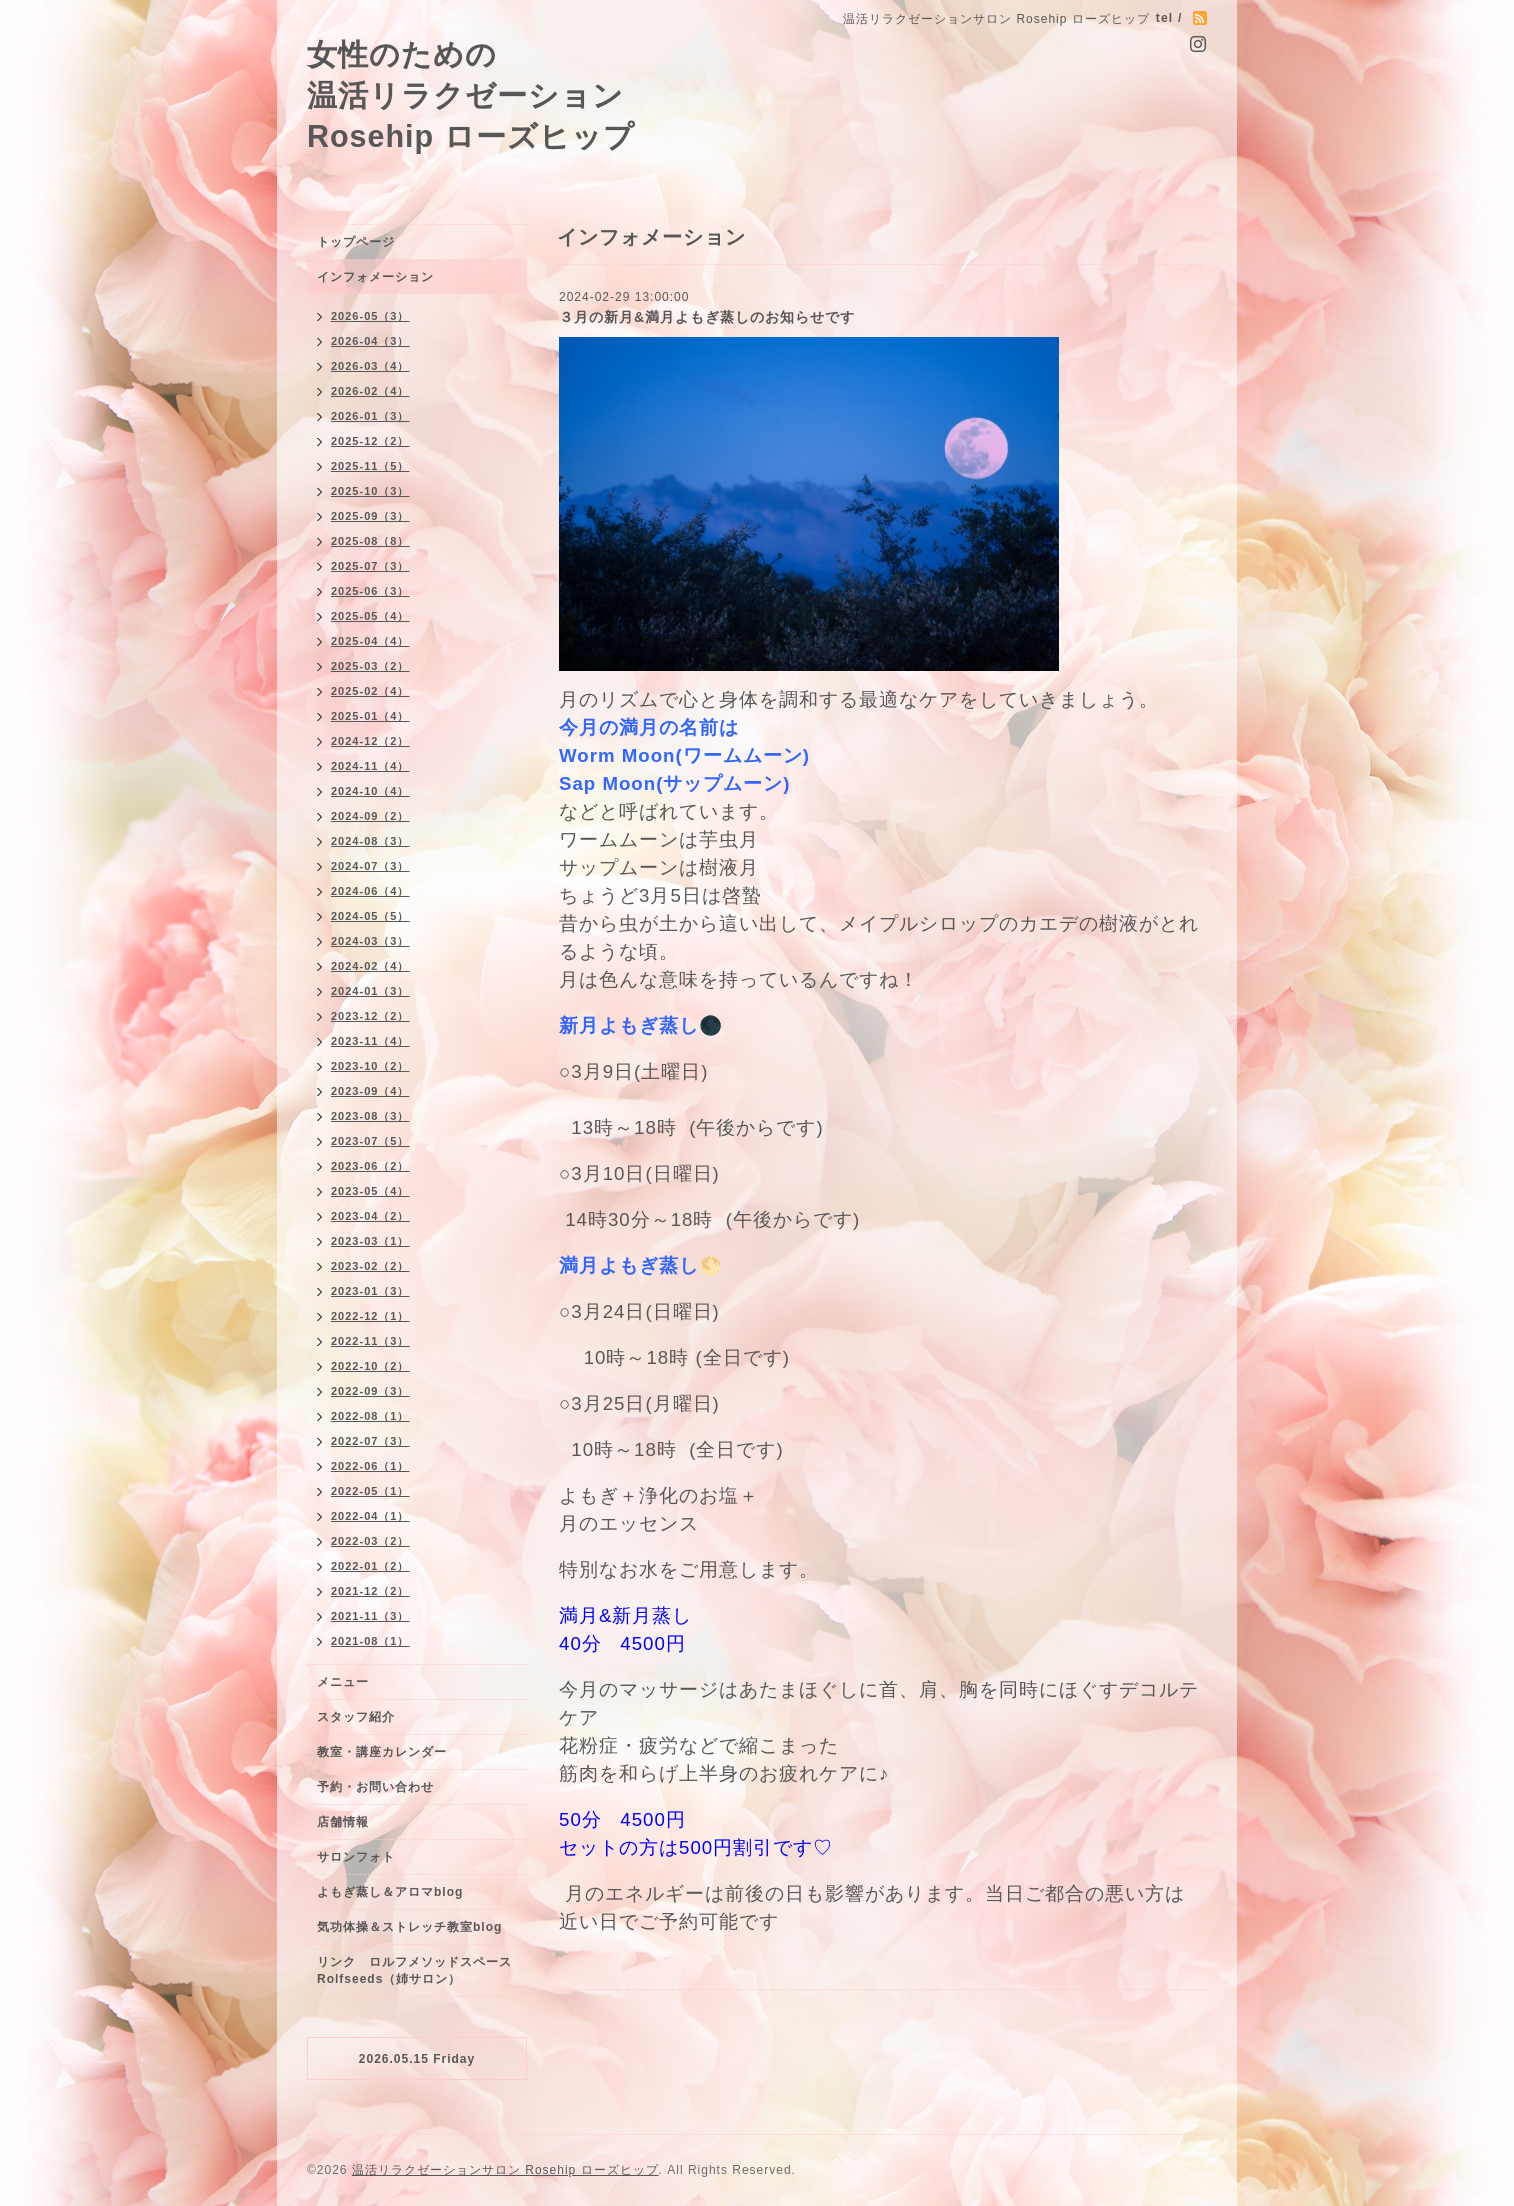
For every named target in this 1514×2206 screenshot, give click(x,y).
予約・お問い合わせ (375, 1787)
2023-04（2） (370, 1216)
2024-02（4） (370, 966)
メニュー (343, 1682)
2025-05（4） (370, 616)
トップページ (356, 242)
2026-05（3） (370, 316)
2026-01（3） (370, 416)
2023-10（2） (370, 1066)
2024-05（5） (370, 916)
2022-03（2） (370, 1541)
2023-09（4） (370, 1091)
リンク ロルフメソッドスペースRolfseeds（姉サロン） (414, 1970)
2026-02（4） (370, 391)
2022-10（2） (370, 1366)
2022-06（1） (370, 1466)
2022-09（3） (370, 1391)
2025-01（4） (370, 716)
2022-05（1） (370, 1491)
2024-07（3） (370, 866)
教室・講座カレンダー (382, 1752)
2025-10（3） (370, 491)
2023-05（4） (370, 1191)
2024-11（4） (370, 766)
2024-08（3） (370, 841)
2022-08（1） (370, 1416)
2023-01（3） (370, 1291)
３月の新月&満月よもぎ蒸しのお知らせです (707, 317)
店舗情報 (343, 1822)
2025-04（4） (370, 641)
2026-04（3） (370, 341)
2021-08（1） (370, 1641)
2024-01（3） (370, 991)
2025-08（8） (370, 541)
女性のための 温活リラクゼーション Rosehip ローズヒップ (471, 95)
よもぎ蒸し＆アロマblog (390, 1892)
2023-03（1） (370, 1241)
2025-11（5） (370, 466)
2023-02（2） (370, 1266)
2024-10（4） (370, 791)
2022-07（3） (370, 1441)
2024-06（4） (370, 891)
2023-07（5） (370, 1141)
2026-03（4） (370, 366)
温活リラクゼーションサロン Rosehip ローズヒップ (505, 2170)
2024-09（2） (370, 816)
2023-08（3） (370, 1116)
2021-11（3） (370, 1616)
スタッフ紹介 (356, 1717)
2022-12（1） (370, 1316)
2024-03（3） (370, 941)
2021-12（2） (370, 1591)
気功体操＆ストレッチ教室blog (409, 1927)
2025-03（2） (370, 666)
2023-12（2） (370, 1016)
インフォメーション (375, 277)
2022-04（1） (370, 1516)
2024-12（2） (370, 741)
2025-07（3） (370, 566)
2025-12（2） (370, 441)
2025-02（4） (370, 691)
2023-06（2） (370, 1166)
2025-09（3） (370, 516)
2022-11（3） (370, 1341)
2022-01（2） (370, 1566)
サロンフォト (356, 1857)
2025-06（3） (370, 591)
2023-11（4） (370, 1041)
